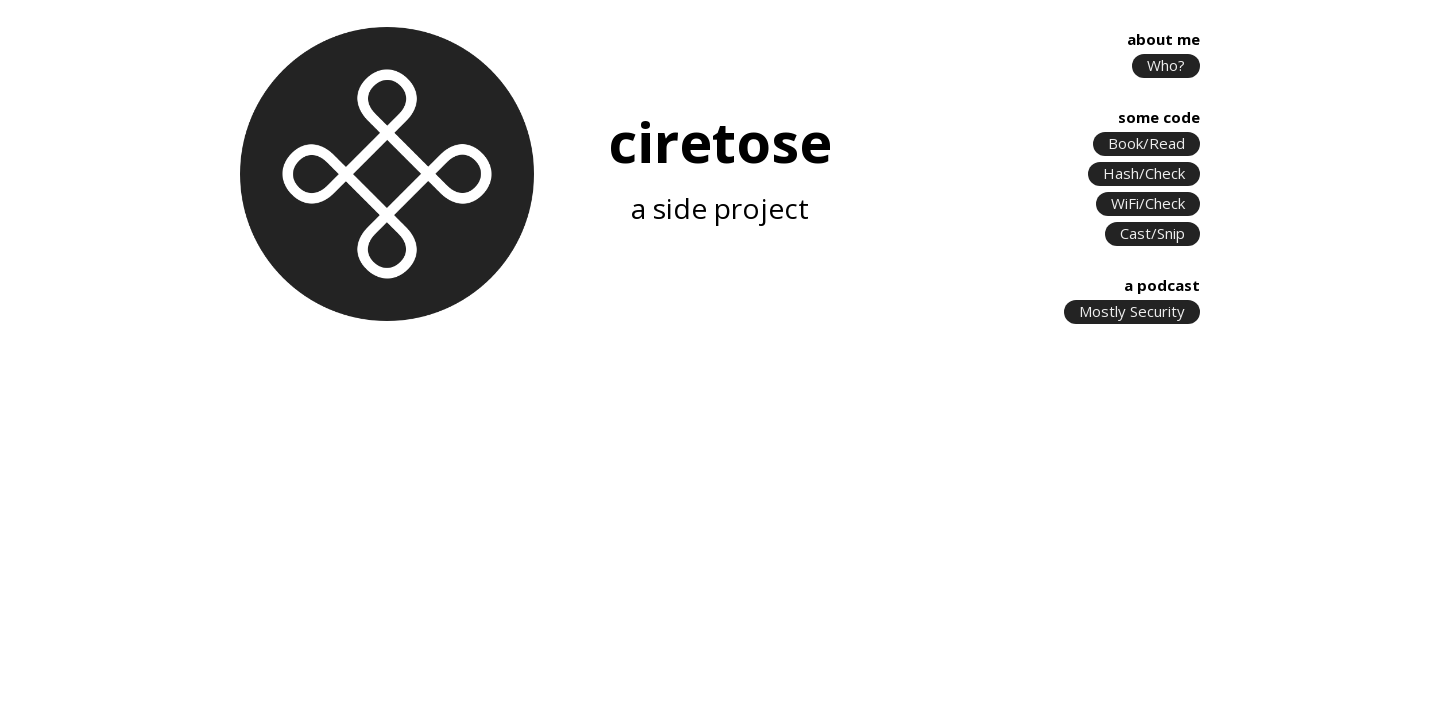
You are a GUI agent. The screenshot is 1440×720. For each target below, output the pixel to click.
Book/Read (1146, 144)
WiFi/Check (1148, 204)
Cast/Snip (1152, 234)
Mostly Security (1132, 312)
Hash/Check (1144, 174)
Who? (1166, 66)
